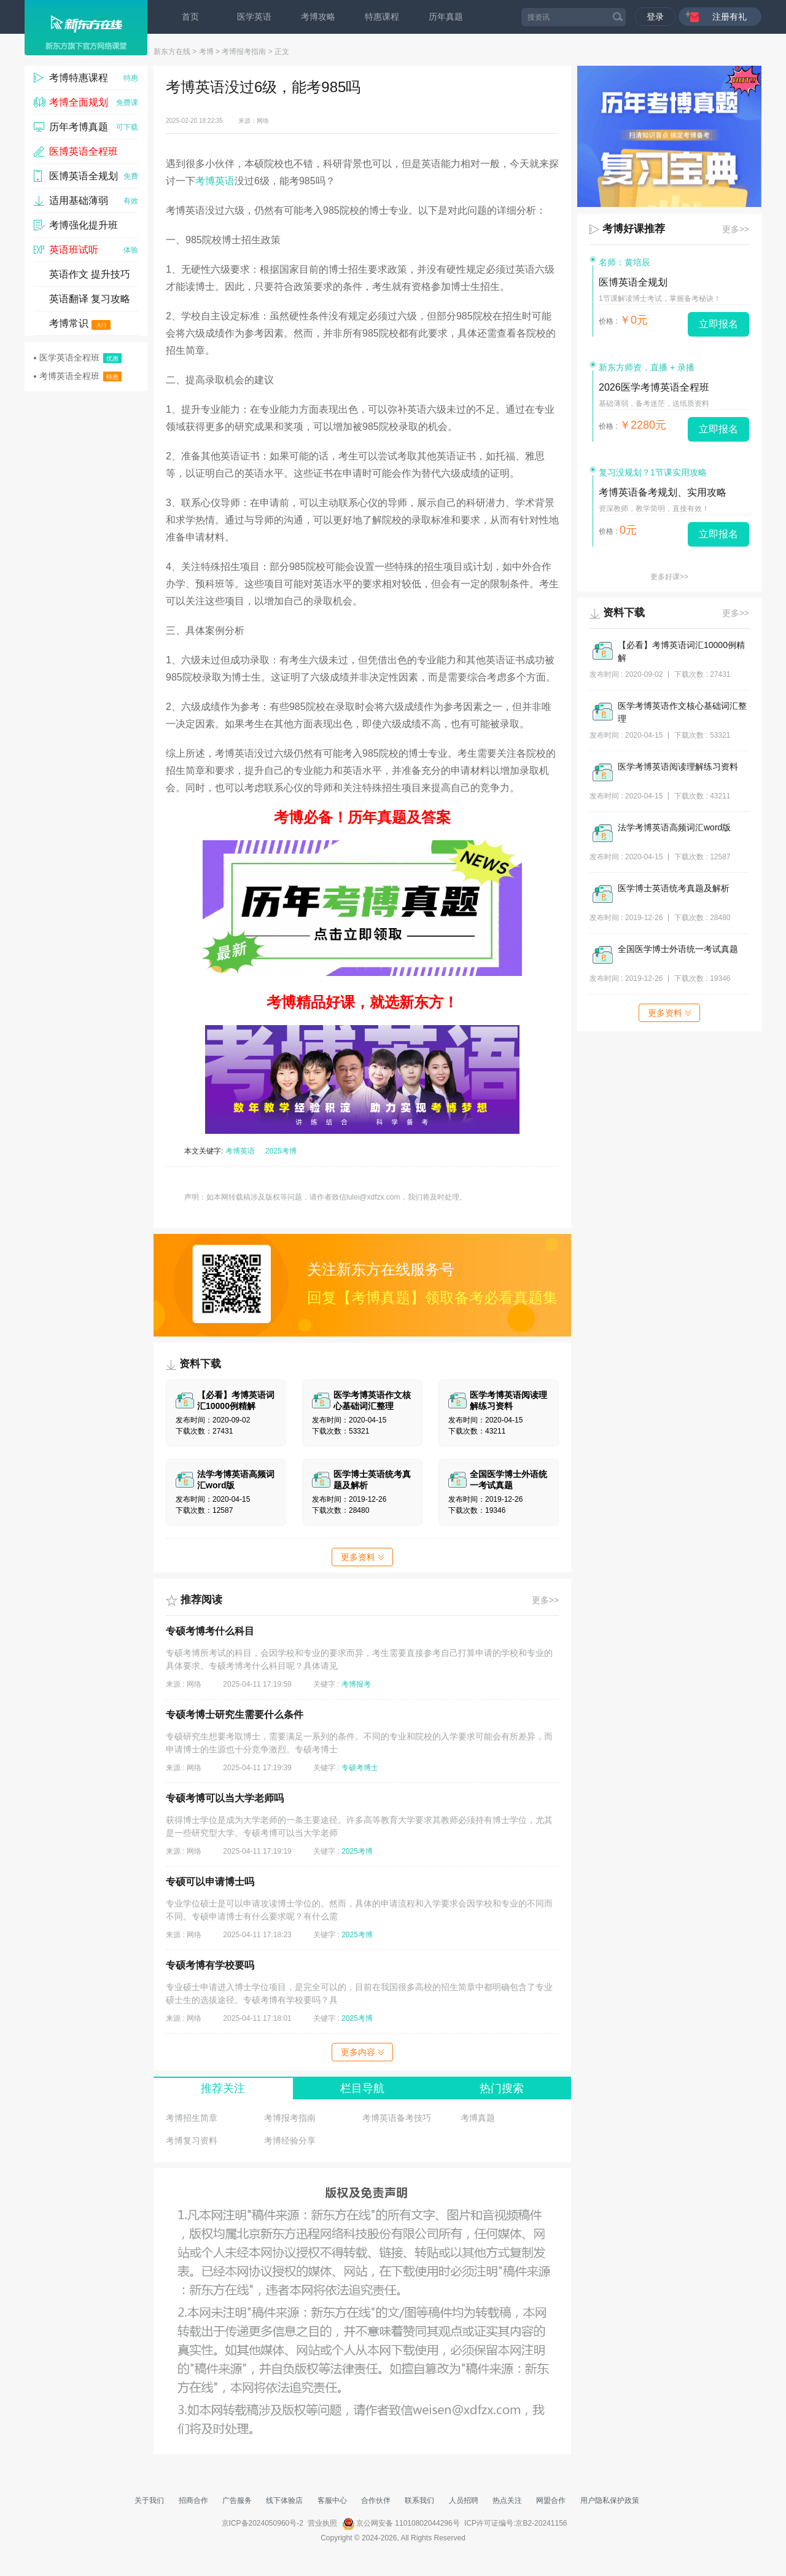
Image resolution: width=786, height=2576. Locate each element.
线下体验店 (284, 2500)
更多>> (545, 1600)
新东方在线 (172, 51)
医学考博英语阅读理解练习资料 (678, 766)
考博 (206, 51)
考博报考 (356, 1684)
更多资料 (362, 1557)
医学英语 (254, 16)
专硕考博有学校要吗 (210, 1965)
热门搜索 (502, 2088)
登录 (655, 16)
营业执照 (322, 2523)
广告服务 (237, 2500)
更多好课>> (669, 576)
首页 (190, 16)
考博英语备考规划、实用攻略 (662, 492)
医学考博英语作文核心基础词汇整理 (682, 712)
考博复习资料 (191, 2140)
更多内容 (362, 2052)
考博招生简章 (191, 2118)
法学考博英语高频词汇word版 (674, 827)
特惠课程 (382, 16)
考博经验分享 (290, 2140)
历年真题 (446, 16)
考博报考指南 (244, 51)
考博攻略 (318, 16)
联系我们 (419, 2500)
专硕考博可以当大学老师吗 (225, 1798)
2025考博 (281, 1151)
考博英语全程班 (78, 376)
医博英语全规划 (633, 282)
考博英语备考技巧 (396, 2118)
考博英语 (215, 181)
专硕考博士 (359, 1767)
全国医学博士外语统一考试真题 (678, 949)
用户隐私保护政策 (609, 2500)
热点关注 (507, 2500)
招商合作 (193, 2500)
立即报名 (718, 324)
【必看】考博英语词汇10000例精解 (681, 651)
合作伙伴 (376, 2500)
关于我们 (149, 2500)
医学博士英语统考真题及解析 (674, 888)
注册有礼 (729, 16)
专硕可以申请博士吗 (210, 1881)
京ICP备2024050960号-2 (262, 2523)
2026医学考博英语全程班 (654, 387)
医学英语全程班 (78, 358)
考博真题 (478, 2118)
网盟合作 (551, 2500)
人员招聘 (463, 2500)
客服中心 (332, 2500)
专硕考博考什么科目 (210, 1631)
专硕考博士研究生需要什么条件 (234, 1714)
